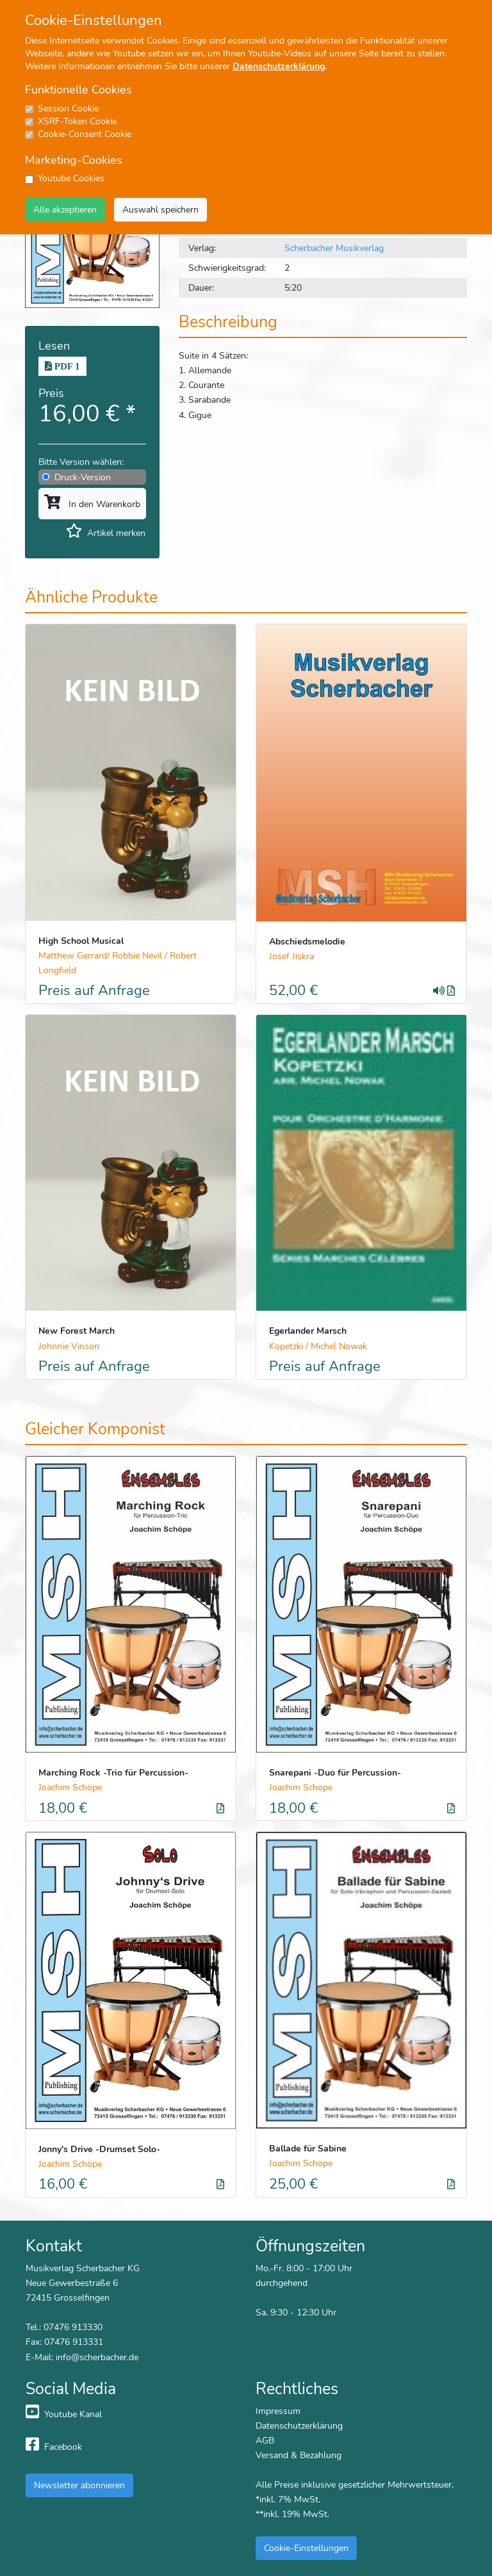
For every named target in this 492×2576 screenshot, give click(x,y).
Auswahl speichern (160, 209)
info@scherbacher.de (97, 2357)
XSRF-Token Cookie (77, 121)
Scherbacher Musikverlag (334, 247)
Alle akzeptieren (65, 209)
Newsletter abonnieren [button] (79, 2485)
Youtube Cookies (71, 178)
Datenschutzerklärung (279, 66)
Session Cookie (68, 108)
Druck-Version (82, 477)
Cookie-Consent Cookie (84, 134)
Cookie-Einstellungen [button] (306, 2547)
